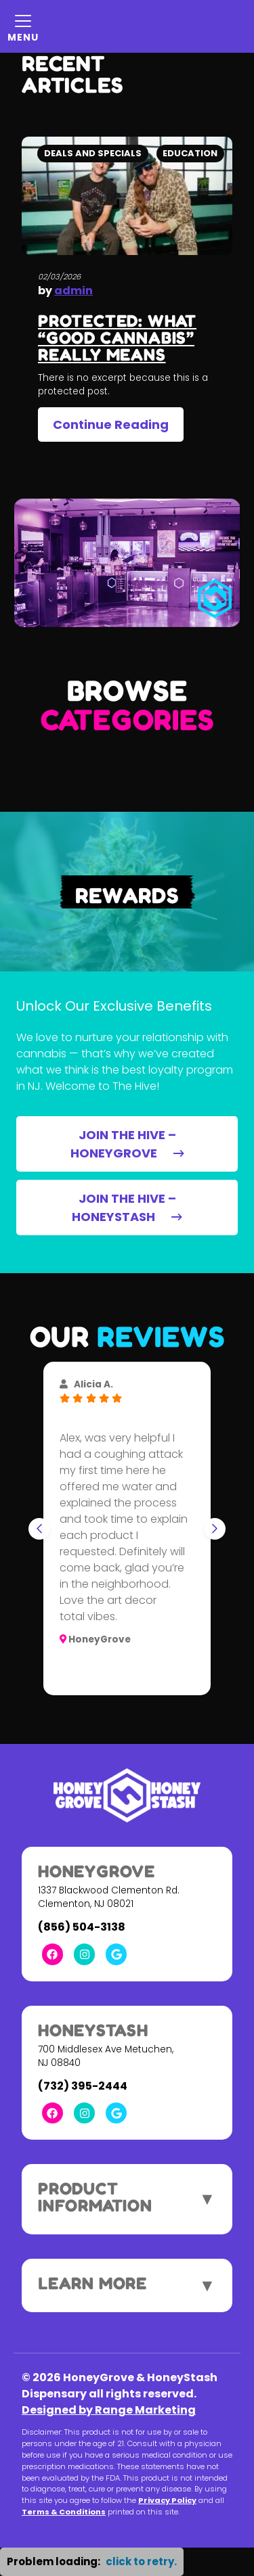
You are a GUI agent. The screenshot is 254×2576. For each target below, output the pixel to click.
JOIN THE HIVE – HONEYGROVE (127, 1144)
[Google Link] (116, 1954)
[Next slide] (215, 1529)
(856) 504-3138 (81, 1927)
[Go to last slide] (39, 1529)
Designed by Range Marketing (109, 2410)
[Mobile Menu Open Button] (23, 26)
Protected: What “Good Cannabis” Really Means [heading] (117, 338)
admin (73, 290)
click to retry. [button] (141, 2561)
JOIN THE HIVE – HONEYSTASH (127, 1207)
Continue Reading (111, 424)
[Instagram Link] (84, 1954)
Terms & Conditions (64, 2511)
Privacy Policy (167, 2500)
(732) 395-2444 (82, 2086)
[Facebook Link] (52, 1954)
